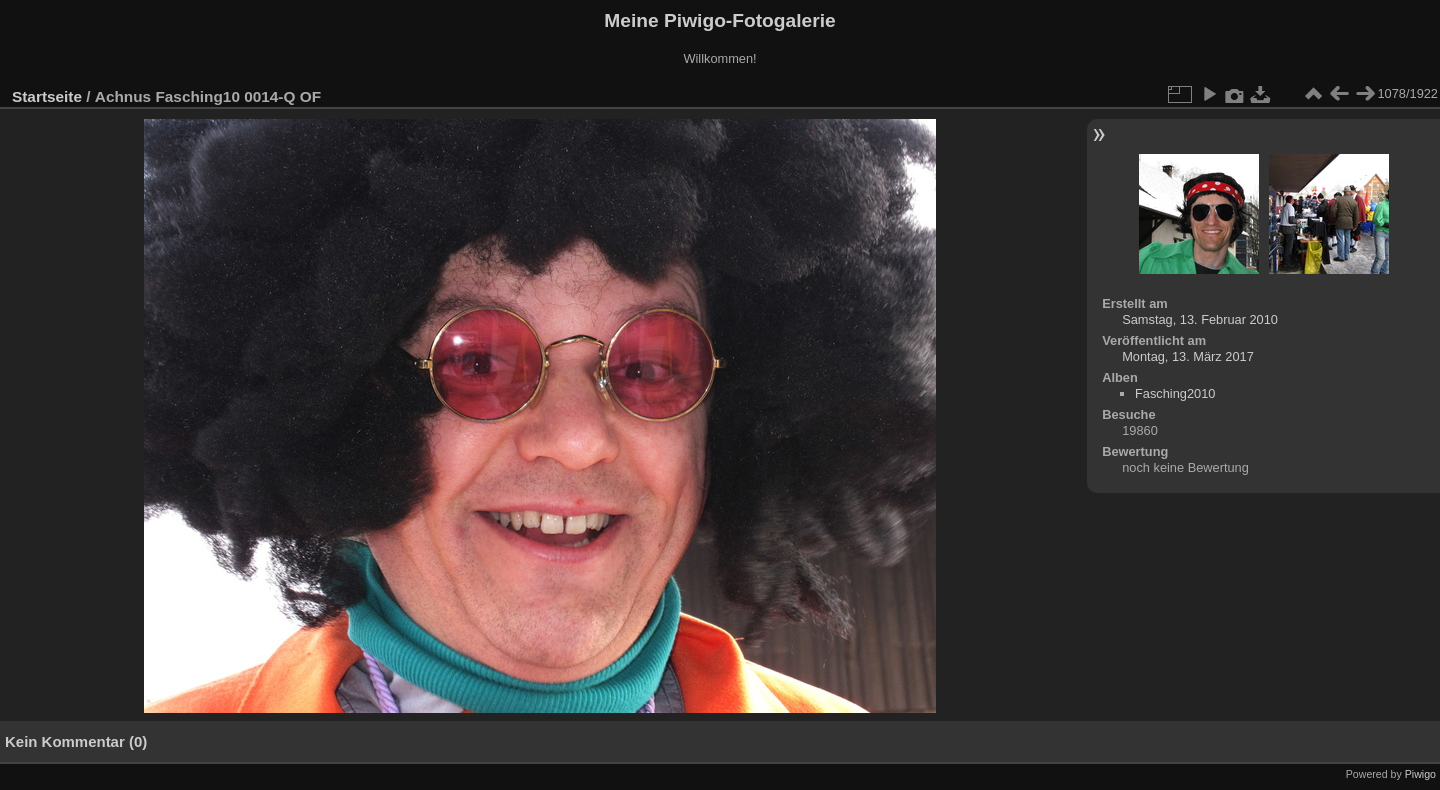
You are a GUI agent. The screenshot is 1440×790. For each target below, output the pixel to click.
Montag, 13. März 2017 (1188, 356)
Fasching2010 (1175, 393)
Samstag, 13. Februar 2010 (1200, 319)
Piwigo (1420, 774)
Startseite (47, 96)
